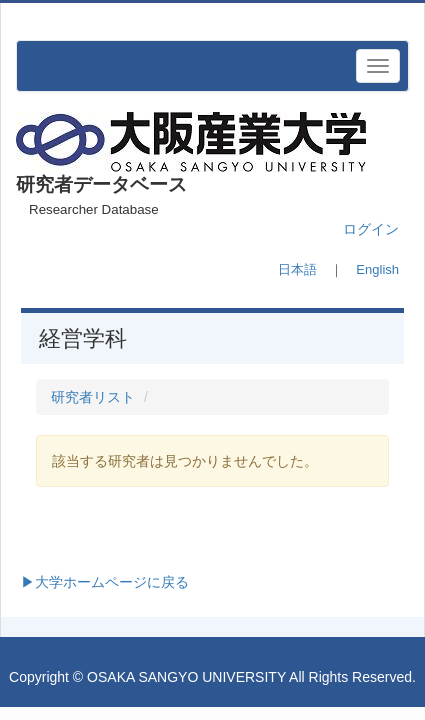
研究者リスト (93, 397)
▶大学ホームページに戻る (105, 582)
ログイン (371, 229)
